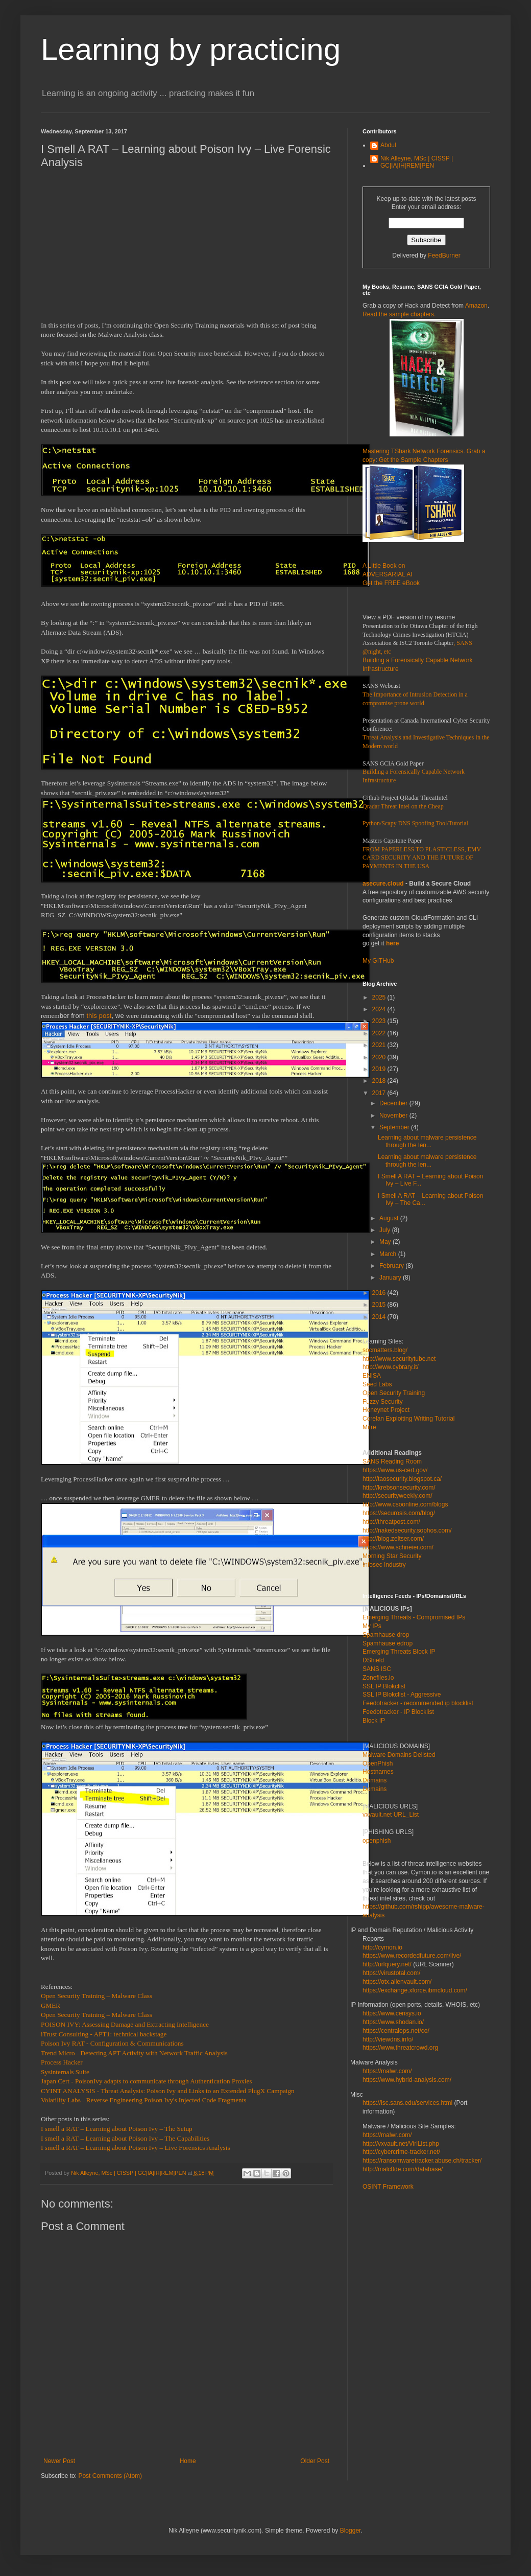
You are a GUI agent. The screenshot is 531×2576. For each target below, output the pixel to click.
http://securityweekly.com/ (397, 1495)
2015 (380, 1304)
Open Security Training (394, 1393)
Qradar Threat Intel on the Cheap (403, 806)
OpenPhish (378, 1763)
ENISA (372, 1375)
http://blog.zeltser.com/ (393, 1538)
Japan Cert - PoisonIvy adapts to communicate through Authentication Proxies (146, 2081)
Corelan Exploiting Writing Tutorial (409, 1418)
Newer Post (59, 2461)
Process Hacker (62, 2062)
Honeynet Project (386, 1409)
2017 (380, 1093)
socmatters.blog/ (385, 1350)
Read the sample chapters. (399, 314)
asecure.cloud (383, 883)
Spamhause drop (386, 1634)
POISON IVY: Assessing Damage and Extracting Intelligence (125, 2024)
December (394, 1103)
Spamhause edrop (388, 1643)
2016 (380, 1292)
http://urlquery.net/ (387, 1964)
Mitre (369, 1427)
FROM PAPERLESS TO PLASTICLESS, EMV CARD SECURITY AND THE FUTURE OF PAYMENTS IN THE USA (422, 858)
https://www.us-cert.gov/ (395, 1470)
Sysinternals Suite (65, 2072)
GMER (50, 2005)
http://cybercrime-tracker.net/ (401, 2151)
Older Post (314, 2461)
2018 (380, 1080)
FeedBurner (444, 255)
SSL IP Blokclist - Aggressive (402, 1694)
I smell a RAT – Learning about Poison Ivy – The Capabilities (125, 2138)
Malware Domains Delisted (399, 1754)
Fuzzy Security (383, 1401)
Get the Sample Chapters (413, 459)
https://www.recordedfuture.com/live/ (412, 1955)
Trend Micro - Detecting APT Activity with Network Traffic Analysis (134, 2053)
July (385, 1230)
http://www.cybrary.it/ (391, 1367)
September (395, 1127)
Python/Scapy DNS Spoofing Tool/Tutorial (415, 823)
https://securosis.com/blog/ (399, 1513)
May (386, 1241)
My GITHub (378, 960)
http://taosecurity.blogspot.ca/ (402, 1478)
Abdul (388, 145)
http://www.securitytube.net (399, 1358)
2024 (380, 1009)
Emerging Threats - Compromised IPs (414, 1617)
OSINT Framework (388, 2186)
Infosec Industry (384, 1564)
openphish (377, 1840)
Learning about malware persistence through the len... (427, 1141)
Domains (375, 1780)
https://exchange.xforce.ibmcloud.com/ (415, 1990)
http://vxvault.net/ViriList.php (401, 2143)
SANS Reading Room (392, 1461)
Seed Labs (377, 1384)
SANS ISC (377, 1669)
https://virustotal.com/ (391, 1973)
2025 (380, 997)
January (391, 1277)
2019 (380, 1069)
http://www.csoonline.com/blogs (405, 1504)
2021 (380, 1045)
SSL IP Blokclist (384, 1686)
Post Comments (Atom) (110, 2475)
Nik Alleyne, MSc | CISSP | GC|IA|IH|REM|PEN (416, 162)
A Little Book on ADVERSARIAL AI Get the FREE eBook (391, 574)
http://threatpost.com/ (391, 1521)
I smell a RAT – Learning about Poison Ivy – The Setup (116, 2128)
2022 (380, 1033)
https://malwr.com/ (387, 2135)
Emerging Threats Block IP (399, 1651)
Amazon (476, 305)
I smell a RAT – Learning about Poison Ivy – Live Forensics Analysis (135, 2147)
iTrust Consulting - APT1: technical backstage (103, 2034)
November (394, 1115)
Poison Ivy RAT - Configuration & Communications (112, 2043)
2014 (380, 1316)
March (388, 1254)
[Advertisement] (186, 249)
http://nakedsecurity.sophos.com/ (407, 1530)
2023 (380, 1021)
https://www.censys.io (392, 2013)
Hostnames (378, 1771)
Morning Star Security (392, 1556)
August (389, 1218)
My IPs (372, 1626)
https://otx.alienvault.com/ (397, 1981)
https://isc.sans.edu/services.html (407, 2102)
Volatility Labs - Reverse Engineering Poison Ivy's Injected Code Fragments (143, 2100)
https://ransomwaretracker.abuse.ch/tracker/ (422, 2160)
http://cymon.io (382, 1947)
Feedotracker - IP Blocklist (398, 1711)
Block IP (374, 1720)
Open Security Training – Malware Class (96, 1996)
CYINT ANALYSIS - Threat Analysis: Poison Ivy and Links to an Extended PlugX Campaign (168, 2091)
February (392, 1265)
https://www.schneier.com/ (398, 1547)
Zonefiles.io (378, 1677)
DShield (373, 1660)
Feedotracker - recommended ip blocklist (418, 1703)
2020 (380, 1057)
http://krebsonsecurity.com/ (399, 1487)
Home (188, 2461)
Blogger (350, 2530)
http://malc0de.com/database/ (403, 2169)
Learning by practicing (191, 49)
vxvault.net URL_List (391, 1814)
